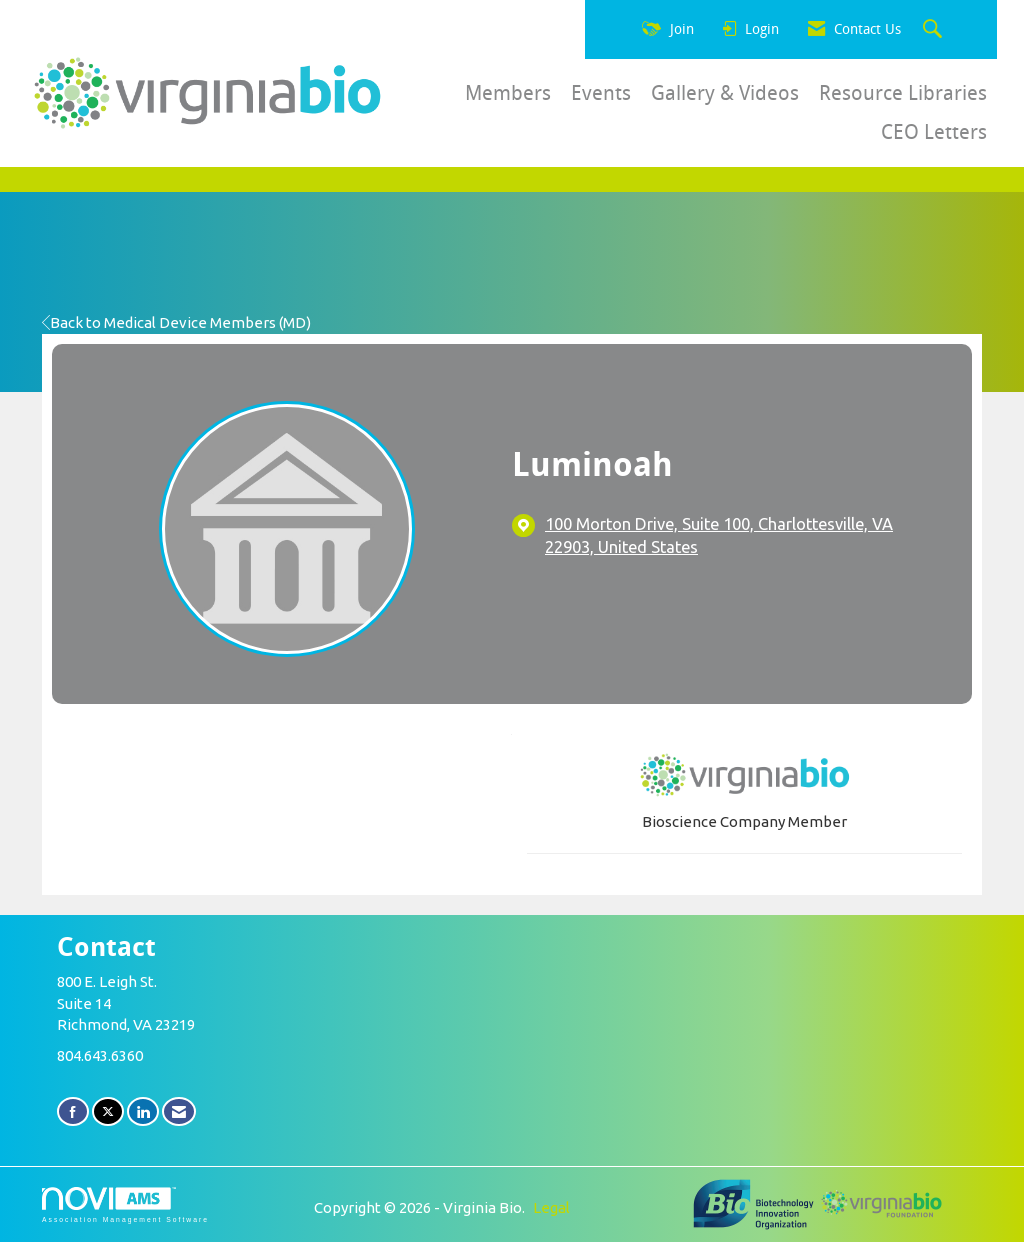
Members (508, 93)
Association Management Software (125, 1205)
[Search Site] (935, 30)
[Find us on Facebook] (73, 1111)
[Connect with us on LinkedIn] (143, 1111)
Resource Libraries (903, 93)
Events (601, 93)
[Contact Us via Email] (179, 1111)
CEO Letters (934, 132)
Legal (551, 1207)
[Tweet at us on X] (108, 1111)
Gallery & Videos (725, 93)
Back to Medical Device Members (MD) (176, 322)
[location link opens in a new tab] (743, 536)
